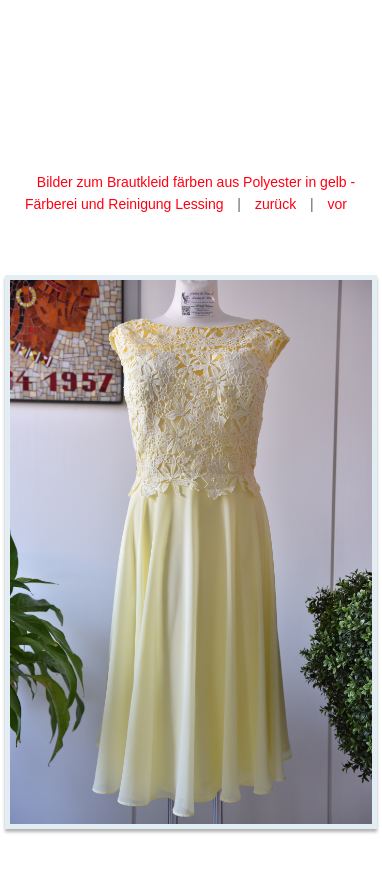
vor (337, 204)
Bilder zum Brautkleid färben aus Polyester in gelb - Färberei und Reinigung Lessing (190, 193)
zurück (275, 204)
